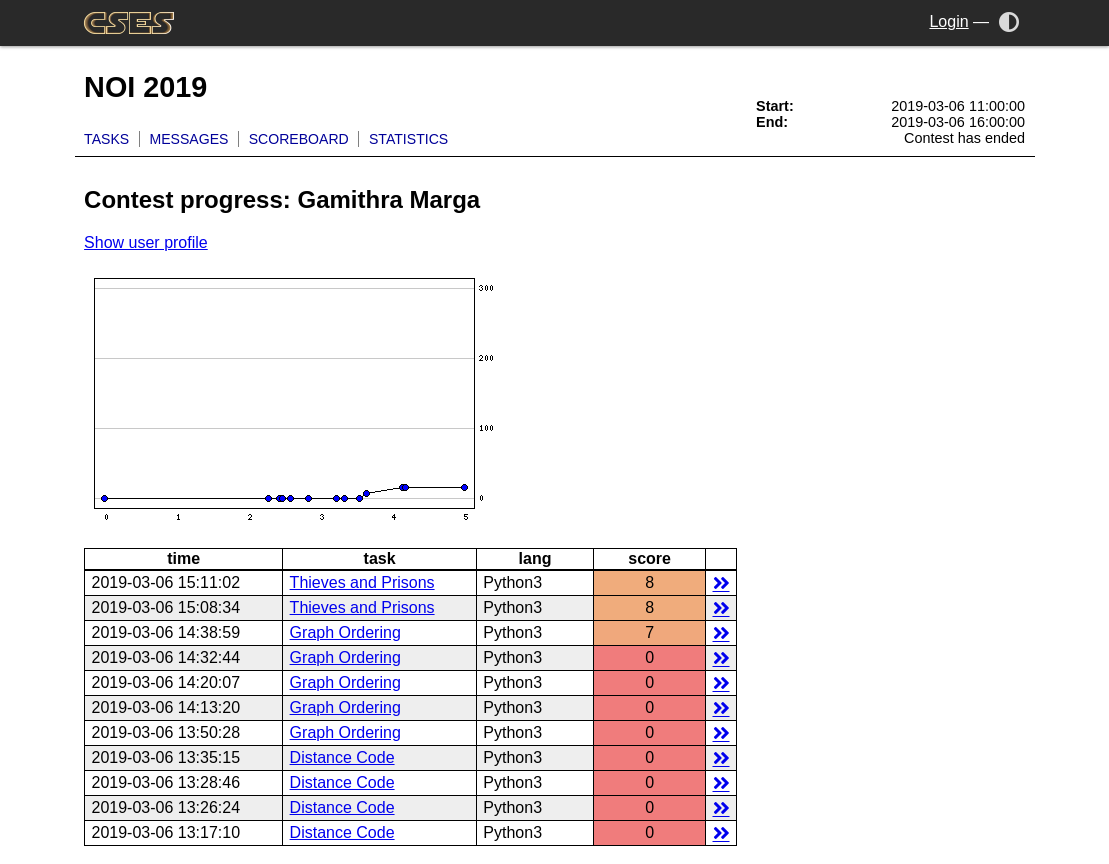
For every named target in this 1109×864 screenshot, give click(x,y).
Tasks (106, 139)
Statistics (408, 139)
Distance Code (342, 757)
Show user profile (146, 242)
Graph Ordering (345, 632)
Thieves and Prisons (362, 582)
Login (948, 21)
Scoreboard (299, 139)
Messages (188, 139)
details (721, 582)
